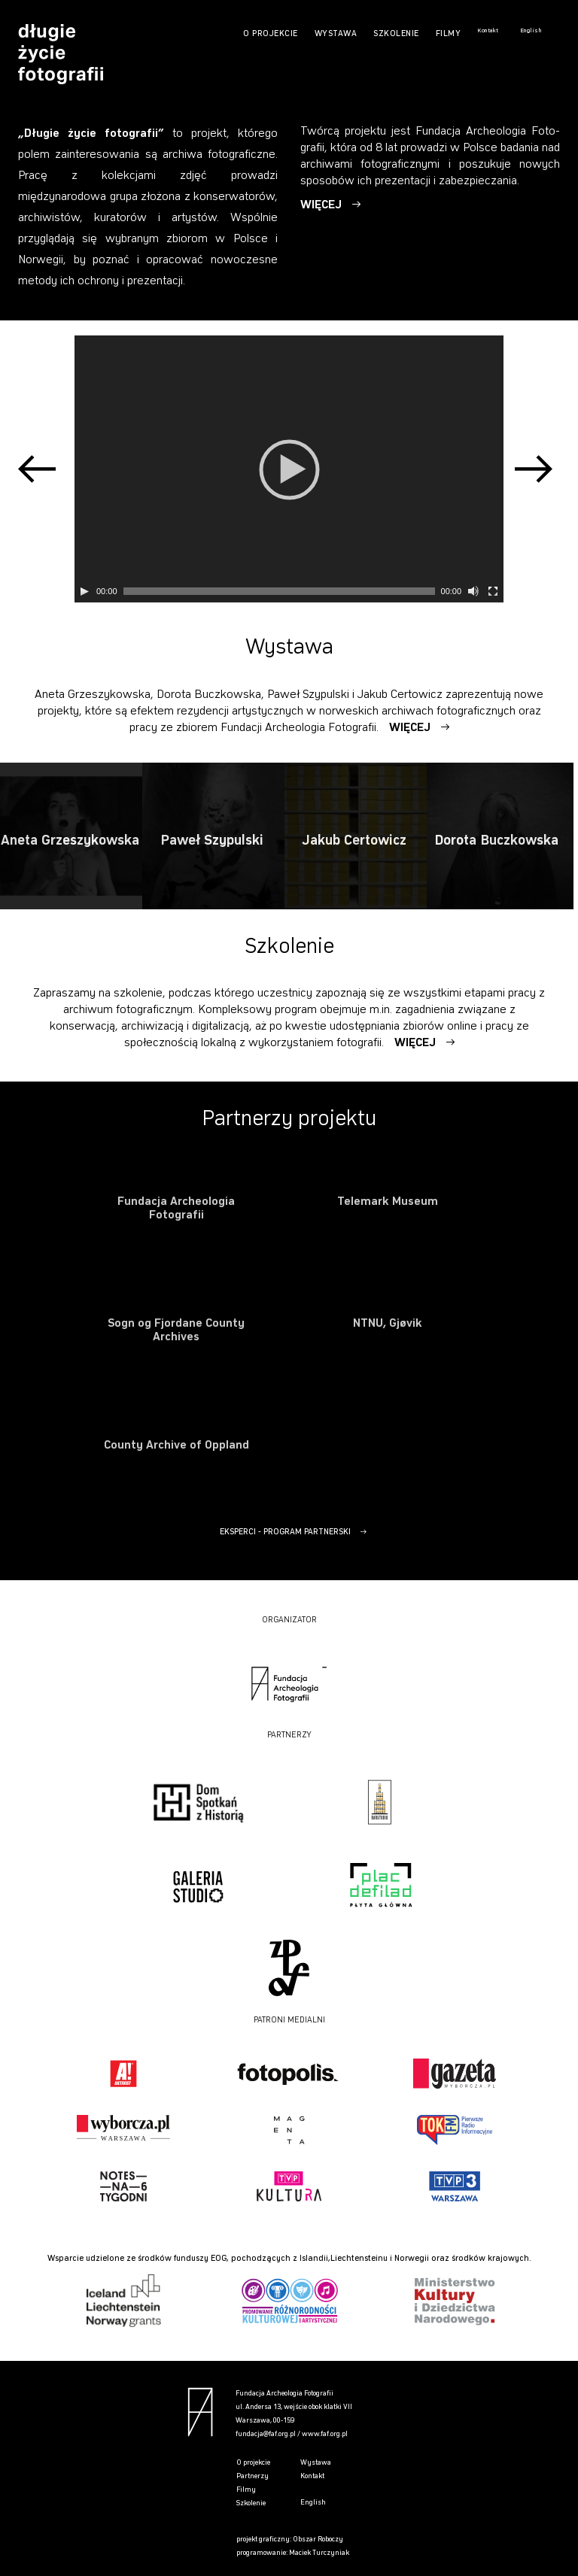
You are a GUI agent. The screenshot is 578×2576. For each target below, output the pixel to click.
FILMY (448, 33)
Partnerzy (252, 2476)
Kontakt (488, 31)
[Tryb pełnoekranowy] (493, 591)
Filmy (246, 2489)
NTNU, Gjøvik (387, 1324)
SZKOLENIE (396, 33)
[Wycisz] (473, 591)
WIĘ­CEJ (322, 202)
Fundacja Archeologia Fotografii (176, 1208)
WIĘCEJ (411, 728)
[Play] (84, 591)
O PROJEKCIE (270, 33)
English (531, 31)
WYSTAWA (336, 33)
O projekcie (253, 2462)
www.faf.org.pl (325, 2434)
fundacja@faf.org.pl (266, 2434)
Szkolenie (251, 2503)
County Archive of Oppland (176, 1446)
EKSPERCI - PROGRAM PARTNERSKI (285, 1532)
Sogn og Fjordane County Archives (176, 1330)
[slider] (279, 591)
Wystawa (315, 2462)
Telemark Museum (387, 1202)
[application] (289, 468)
